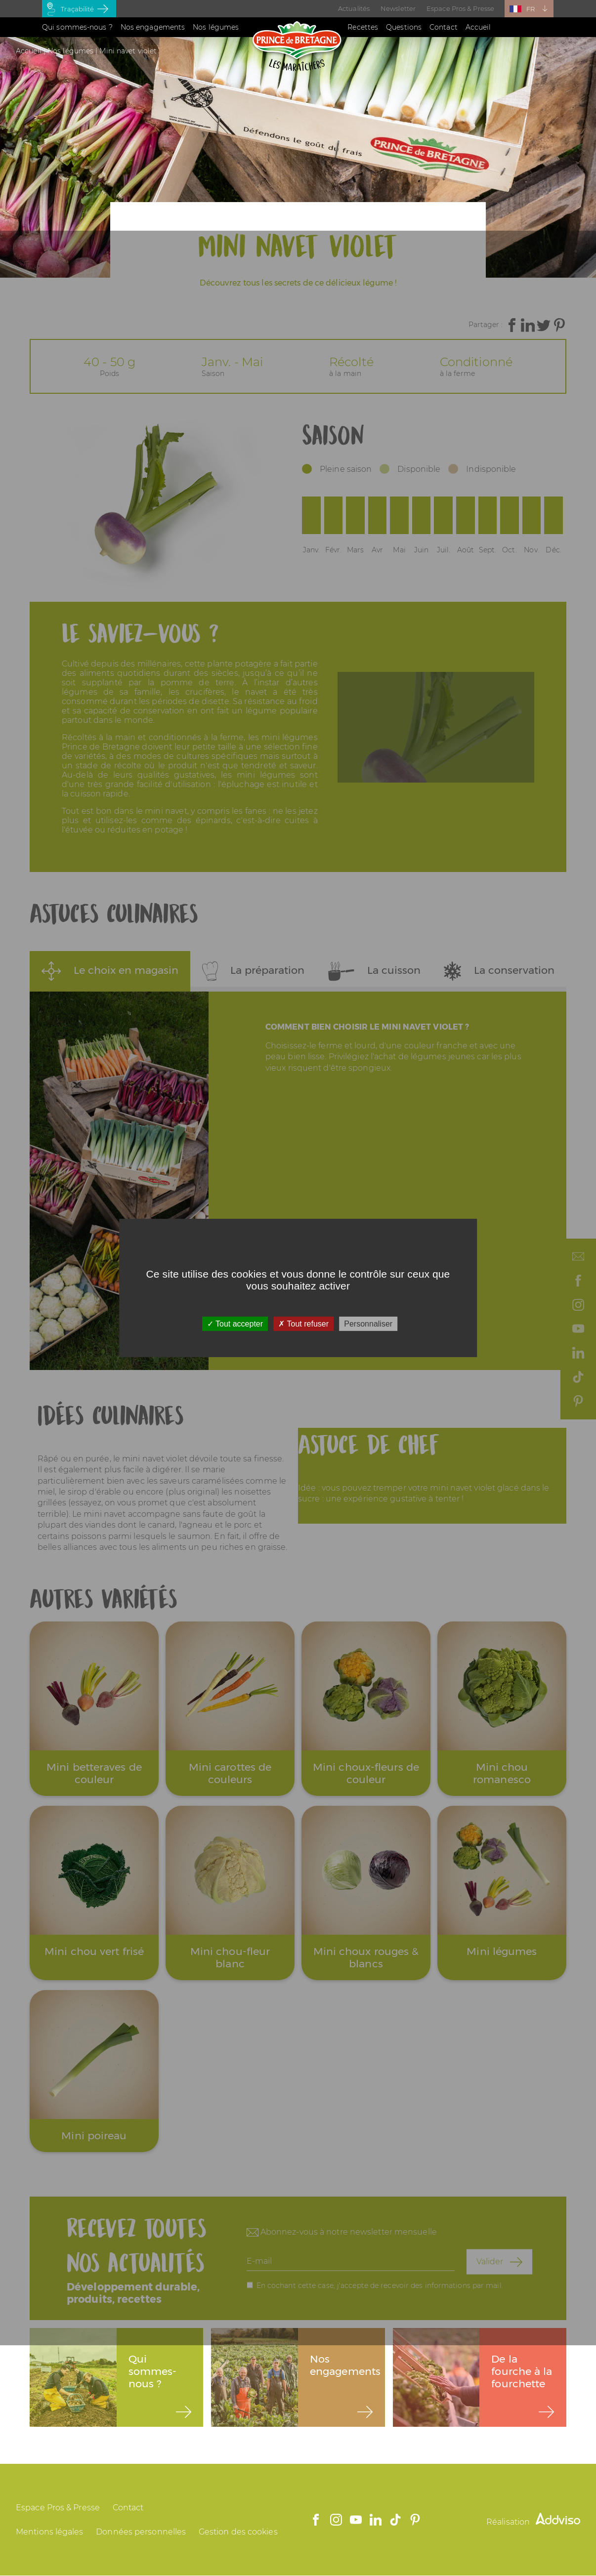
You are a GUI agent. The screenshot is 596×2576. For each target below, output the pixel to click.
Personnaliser (368, 1324)
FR (530, 9)
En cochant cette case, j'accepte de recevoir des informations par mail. (379, 2285)
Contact (443, 27)
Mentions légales (50, 2531)
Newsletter (398, 8)
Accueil (478, 27)
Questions (404, 27)
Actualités (354, 8)
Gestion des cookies (238, 2531)
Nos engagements (153, 27)
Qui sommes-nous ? (77, 27)
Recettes (362, 27)
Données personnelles (141, 2531)
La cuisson (374, 971)
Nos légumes (216, 27)
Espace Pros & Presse (460, 8)
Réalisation (533, 2522)
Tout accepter (235, 1324)
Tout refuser (303, 1324)
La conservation (499, 971)
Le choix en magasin (110, 971)
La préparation (253, 971)
